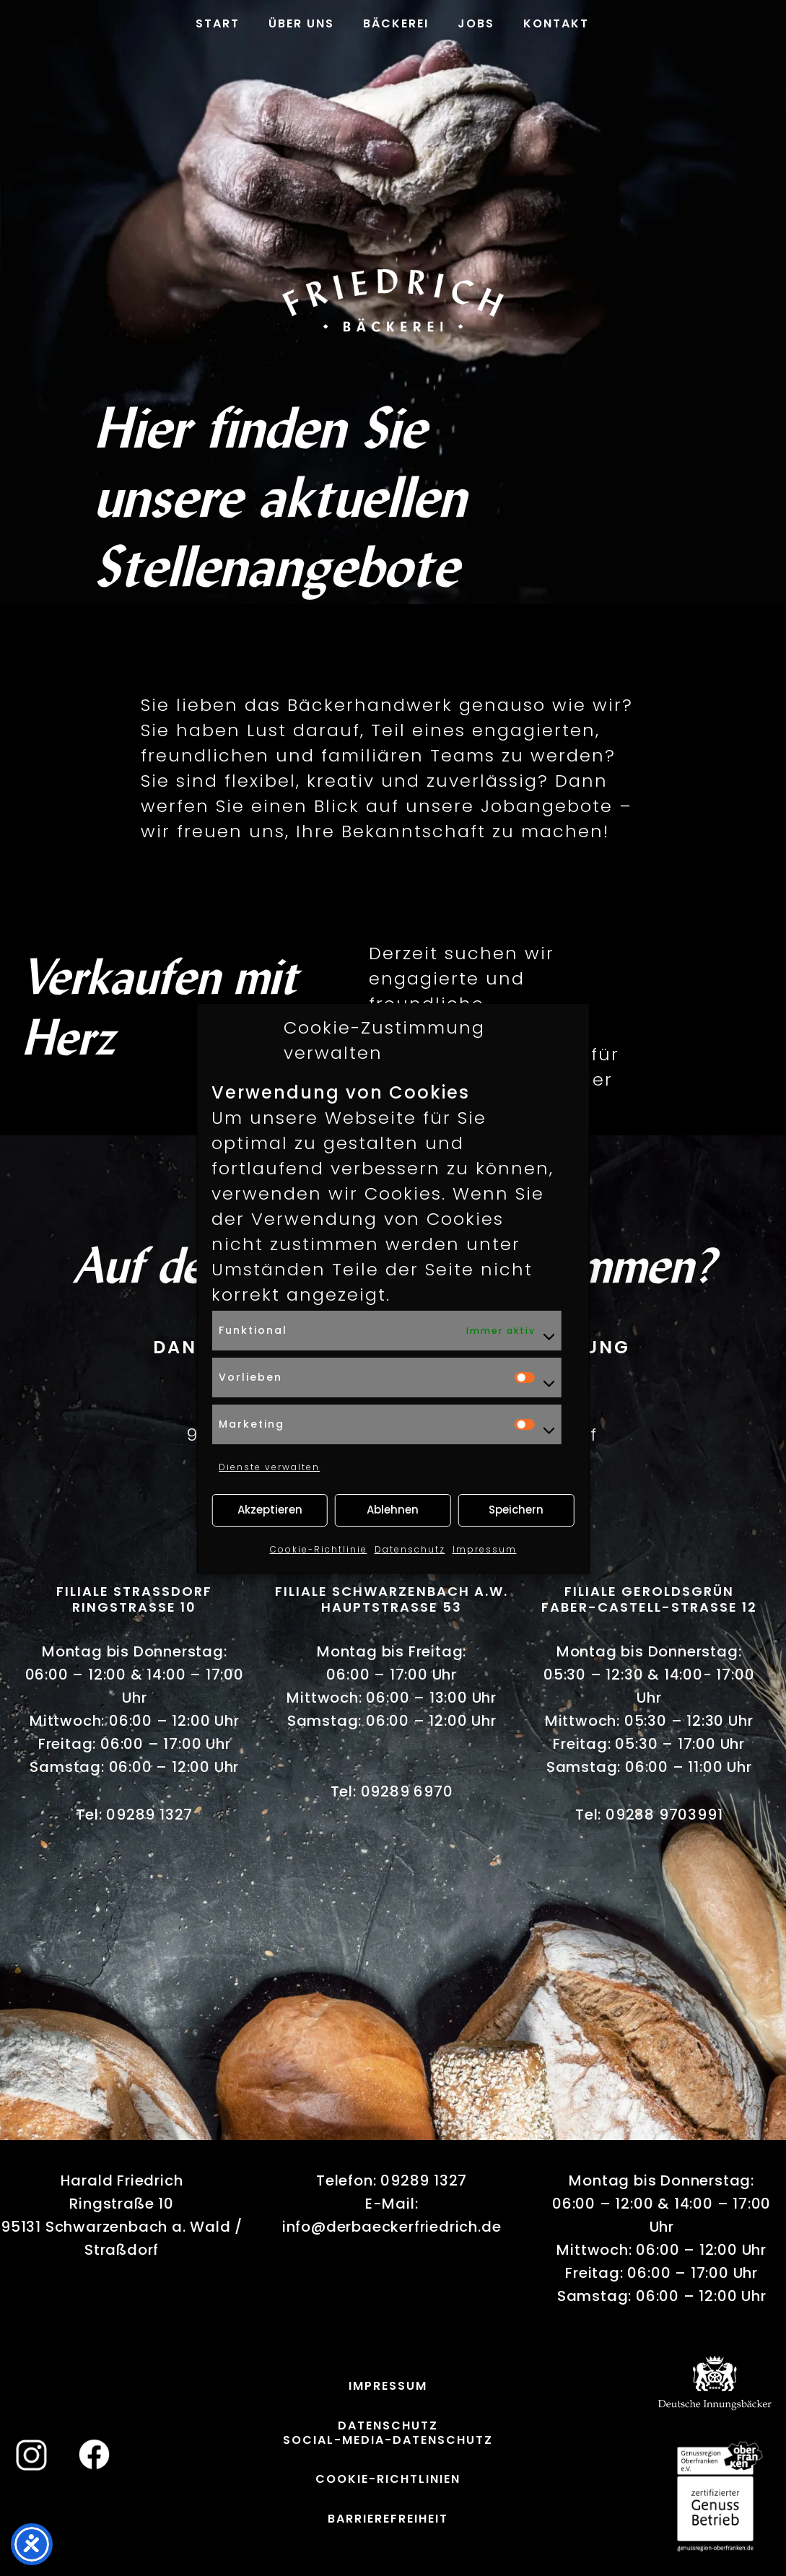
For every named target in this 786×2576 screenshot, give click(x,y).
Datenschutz (410, 1549)
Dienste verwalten (269, 1467)
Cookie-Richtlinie (318, 1549)
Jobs (476, 23)
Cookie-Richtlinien (387, 2479)
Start (218, 23)
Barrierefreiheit (388, 2518)
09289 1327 (149, 1814)
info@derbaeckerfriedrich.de (392, 2227)
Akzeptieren (269, 1509)
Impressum (485, 1549)
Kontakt (556, 23)
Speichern (516, 1509)
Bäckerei (396, 23)
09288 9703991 (664, 1814)
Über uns (301, 23)
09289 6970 (407, 1791)
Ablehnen (393, 1509)
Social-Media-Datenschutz (388, 2440)
